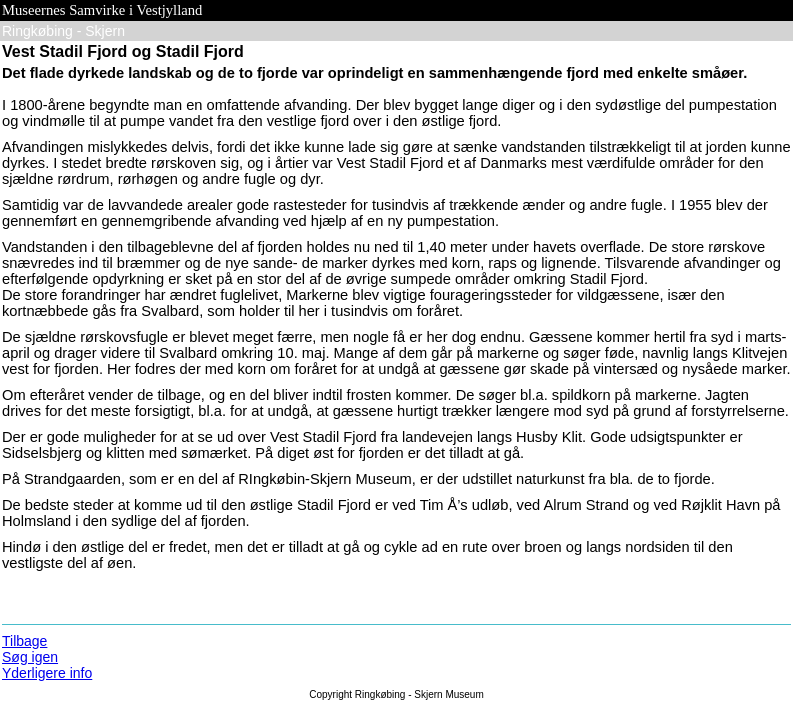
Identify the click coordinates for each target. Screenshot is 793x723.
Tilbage (24, 641)
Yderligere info (47, 673)
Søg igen (30, 657)
